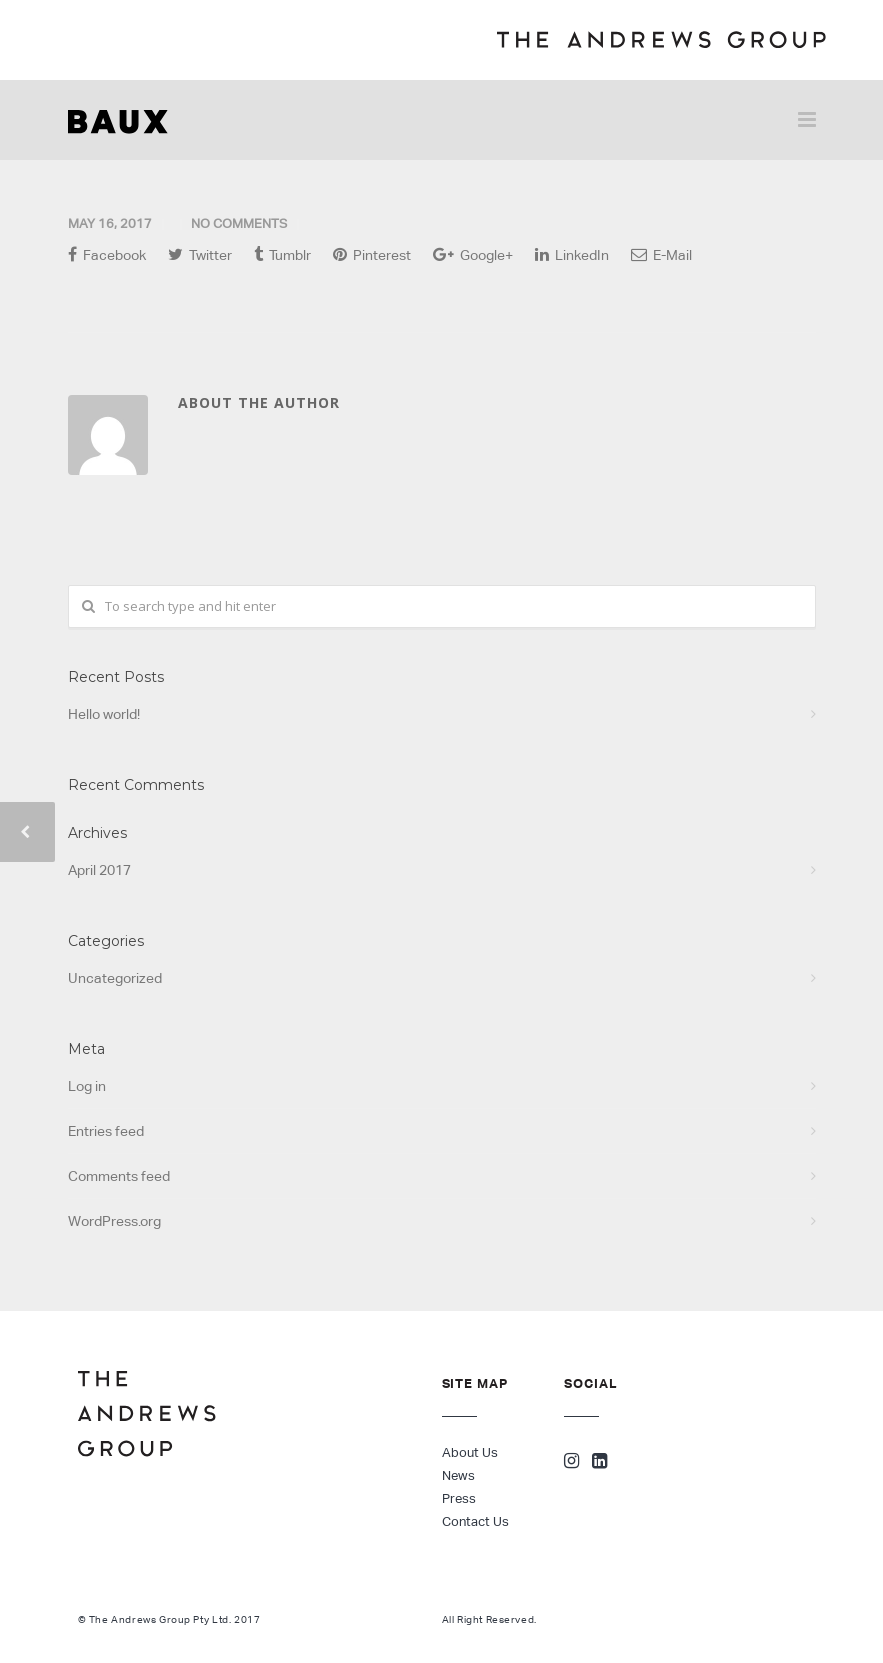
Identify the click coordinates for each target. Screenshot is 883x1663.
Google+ (473, 254)
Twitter (200, 254)
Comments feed (119, 1176)
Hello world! (104, 714)
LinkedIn (572, 254)
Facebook (107, 254)
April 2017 (99, 870)
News (458, 1475)
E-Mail (661, 254)
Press (459, 1498)
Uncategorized (115, 978)
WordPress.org (114, 1221)
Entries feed (106, 1131)
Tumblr (282, 254)
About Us (470, 1452)
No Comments (239, 223)
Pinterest (372, 254)
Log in (87, 1086)
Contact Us (475, 1521)
